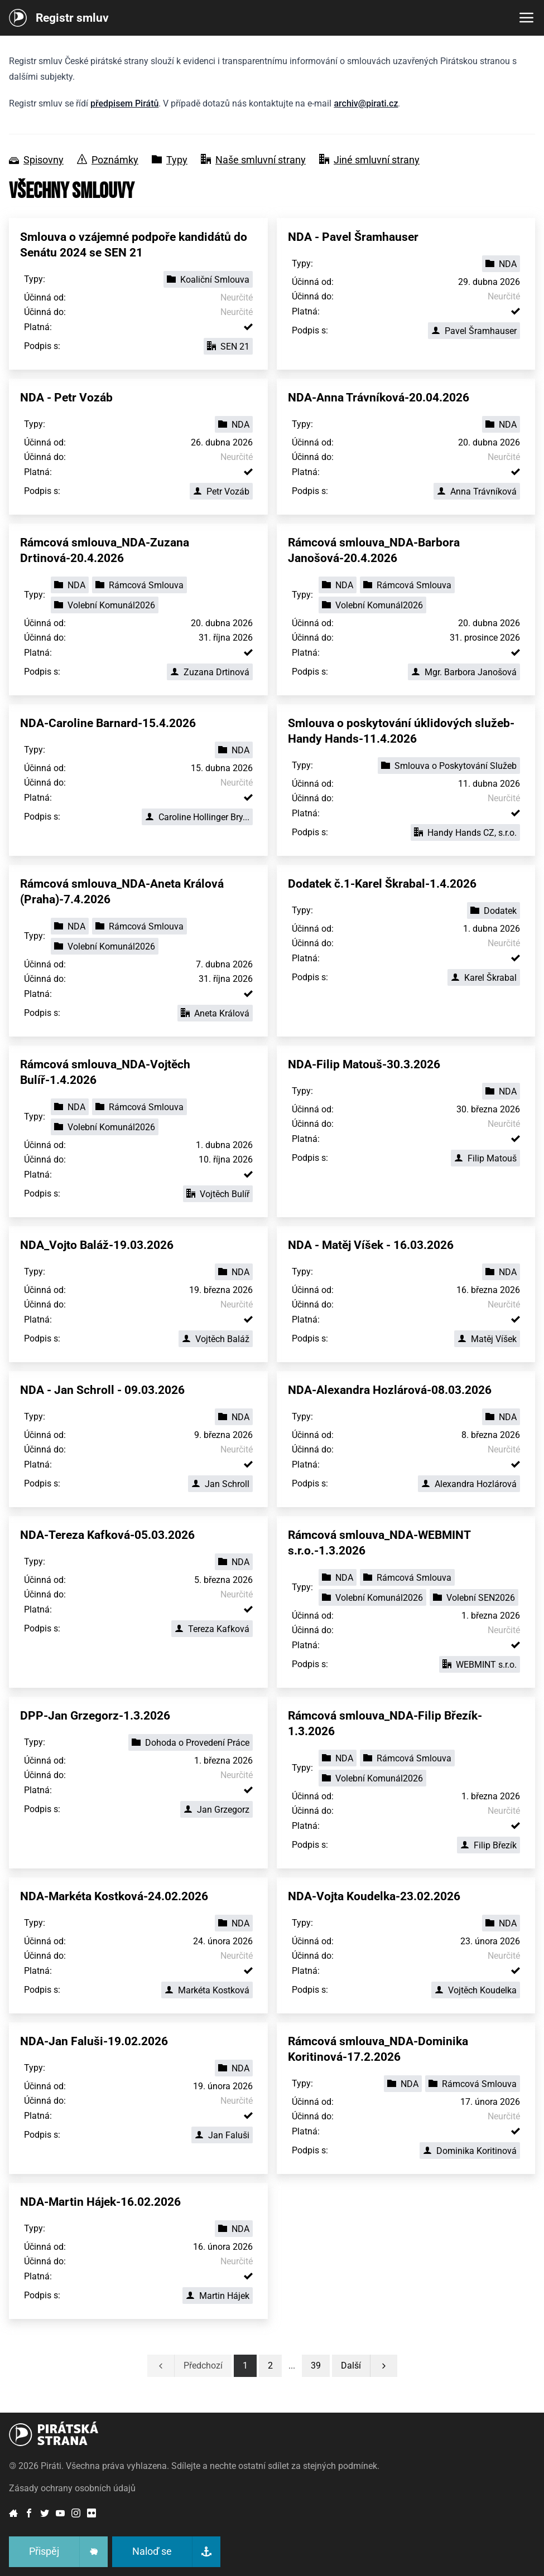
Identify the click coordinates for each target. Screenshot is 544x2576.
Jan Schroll (220, 1484)
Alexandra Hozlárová (469, 1484)
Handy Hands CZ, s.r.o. (465, 832)
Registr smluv (72, 18)
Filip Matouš (485, 1158)
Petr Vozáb (221, 491)
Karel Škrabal (484, 977)
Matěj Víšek (487, 1339)
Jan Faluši (222, 2135)
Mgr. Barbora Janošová (464, 672)
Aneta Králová (215, 1013)
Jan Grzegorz (216, 1809)
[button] (316, 2366)
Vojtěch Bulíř (217, 1194)
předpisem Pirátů (124, 103)
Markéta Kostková (207, 1990)
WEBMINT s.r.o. (479, 1664)
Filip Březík (488, 1845)
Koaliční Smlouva (208, 279)
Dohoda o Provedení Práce (190, 1742)
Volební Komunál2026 (104, 605)
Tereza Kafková (212, 1629)
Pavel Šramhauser (474, 331)
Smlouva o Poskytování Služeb (449, 766)
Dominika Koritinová (470, 2151)
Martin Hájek (217, 2296)
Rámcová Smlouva (139, 585)
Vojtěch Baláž (215, 1339)
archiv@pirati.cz (366, 103)
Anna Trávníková (477, 491)
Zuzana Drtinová (209, 672)
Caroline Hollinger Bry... (197, 817)
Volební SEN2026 (474, 1597)
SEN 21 (228, 346)
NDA (501, 264)
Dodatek (493, 911)
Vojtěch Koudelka (476, 1990)
